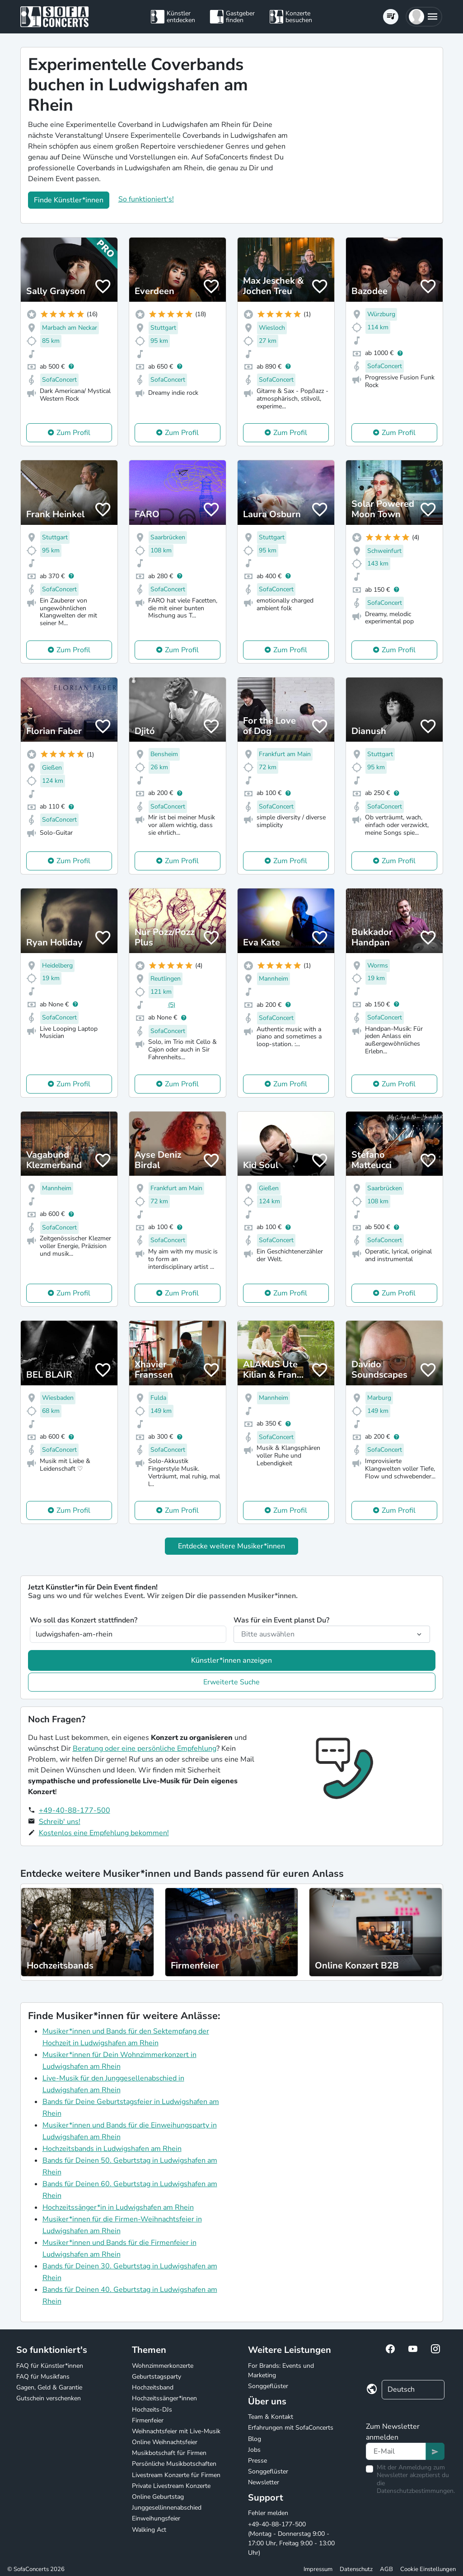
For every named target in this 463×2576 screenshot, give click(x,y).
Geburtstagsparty (156, 2376)
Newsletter (263, 2482)
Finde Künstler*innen (68, 200)
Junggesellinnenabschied (166, 2507)
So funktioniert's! (146, 199)
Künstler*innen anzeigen (231, 1660)
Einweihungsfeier (156, 2518)
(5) (171, 1004)
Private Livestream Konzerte (171, 2486)
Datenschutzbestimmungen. (416, 2491)
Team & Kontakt (270, 2416)
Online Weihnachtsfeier (164, 2442)
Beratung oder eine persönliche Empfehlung (144, 1748)
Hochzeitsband (152, 2387)
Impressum (318, 2569)
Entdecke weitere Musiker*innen (231, 1546)
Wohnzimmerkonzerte (162, 2365)
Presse (257, 2460)
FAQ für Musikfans (43, 2376)
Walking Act (149, 2529)
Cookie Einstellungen (428, 2569)
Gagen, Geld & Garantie (49, 2387)
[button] (424, 17)
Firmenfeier (148, 2420)
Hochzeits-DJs (152, 2409)
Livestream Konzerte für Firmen (176, 2475)
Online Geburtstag (158, 2496)
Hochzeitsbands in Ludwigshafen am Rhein (112, 2149)
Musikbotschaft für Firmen (169, 2453)
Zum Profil (73, 433)
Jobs (254, 2449)
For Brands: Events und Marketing (281, 2370)
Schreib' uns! (59, 1822)
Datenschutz (356, 2569)
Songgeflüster (268, 2386)
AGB (386, 2569)
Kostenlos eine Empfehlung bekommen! (104, 1833)
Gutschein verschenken (48, 2398)
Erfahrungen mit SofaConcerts (290, 2427)
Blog (254, 2439)
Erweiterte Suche (231, 1682)
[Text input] (396, 2451)
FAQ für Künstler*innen (49, 2365)
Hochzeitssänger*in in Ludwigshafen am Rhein (118, 2207)
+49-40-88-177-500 (74, 1810)
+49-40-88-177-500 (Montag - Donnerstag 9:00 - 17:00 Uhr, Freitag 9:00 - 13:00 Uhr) (291, 2538)
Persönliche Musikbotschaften (174, 2463)
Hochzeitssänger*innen (164, 2398)
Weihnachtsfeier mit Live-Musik (176, 2431)
